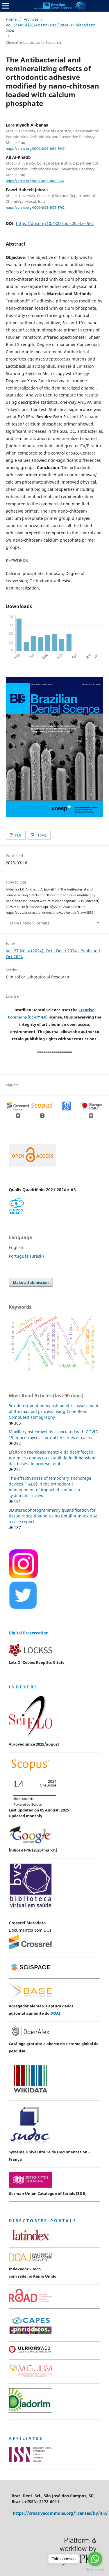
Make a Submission (31, 1282)
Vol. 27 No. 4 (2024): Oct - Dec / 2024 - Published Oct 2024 (50, 27)
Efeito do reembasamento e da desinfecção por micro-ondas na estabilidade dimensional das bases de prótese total (53, 1457)
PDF (18, 835)
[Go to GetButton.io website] (95, 2570)
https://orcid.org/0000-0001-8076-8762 (35, 207)
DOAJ (55, 2013)
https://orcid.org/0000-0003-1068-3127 (35, 181)
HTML (41, 835)
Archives (31, 19)
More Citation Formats (29, 923)
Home (11, 19)
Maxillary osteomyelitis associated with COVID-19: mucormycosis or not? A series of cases (54, 1434)
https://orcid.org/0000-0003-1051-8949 (35, 149)
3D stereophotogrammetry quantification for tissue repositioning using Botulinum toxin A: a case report (53, 1515)
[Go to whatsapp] (95, 2559)
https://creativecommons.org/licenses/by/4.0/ (60, 2513)
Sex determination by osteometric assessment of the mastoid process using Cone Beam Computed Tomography (54, 1411)
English (16, 1247)
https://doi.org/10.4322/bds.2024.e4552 (55, 223)
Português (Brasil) (26, 1256)
